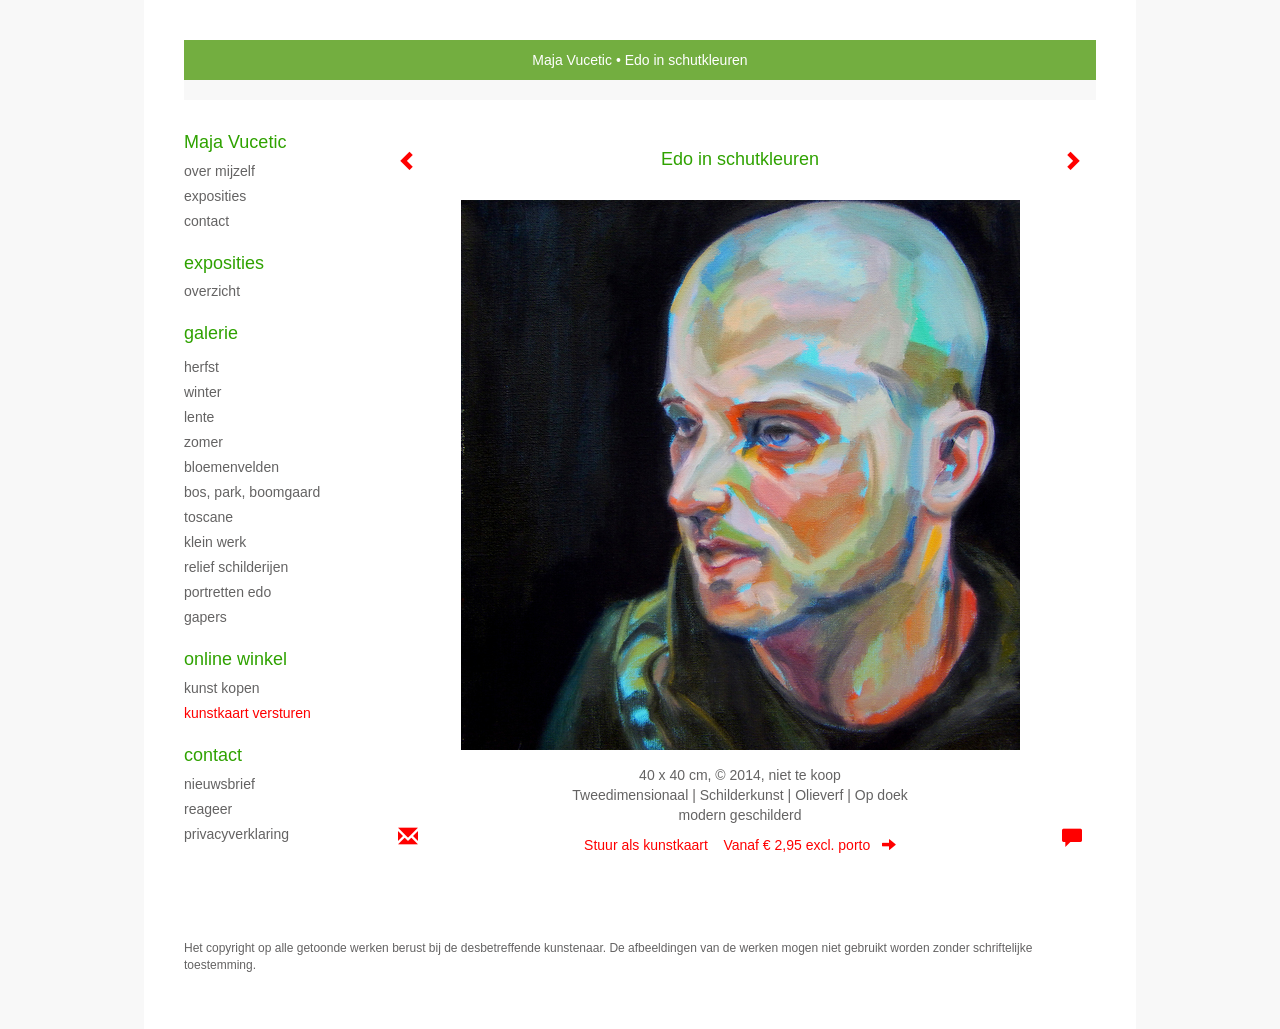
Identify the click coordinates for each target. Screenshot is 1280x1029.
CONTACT (206, 221)
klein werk (215, 542)
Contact (213, 755)
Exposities (224, 263)
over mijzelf (219, 171)
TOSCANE (208, 517)
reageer (208, 809)
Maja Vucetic (572, 60)
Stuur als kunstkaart (740, 845)
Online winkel (235, 659)
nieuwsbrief (219, 784)
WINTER (202, 392)
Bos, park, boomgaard (252, 492)
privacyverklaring (236, 834)
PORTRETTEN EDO (227, 592)
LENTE (199, 417)
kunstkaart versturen (247, 713)
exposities (215, 196)
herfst (201, 367)
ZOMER (203, 442)
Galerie (211, 333)
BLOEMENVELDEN (231, 467)
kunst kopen (222, 688)
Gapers (205, 617)
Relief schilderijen (236, 567)
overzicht (212, 291)
